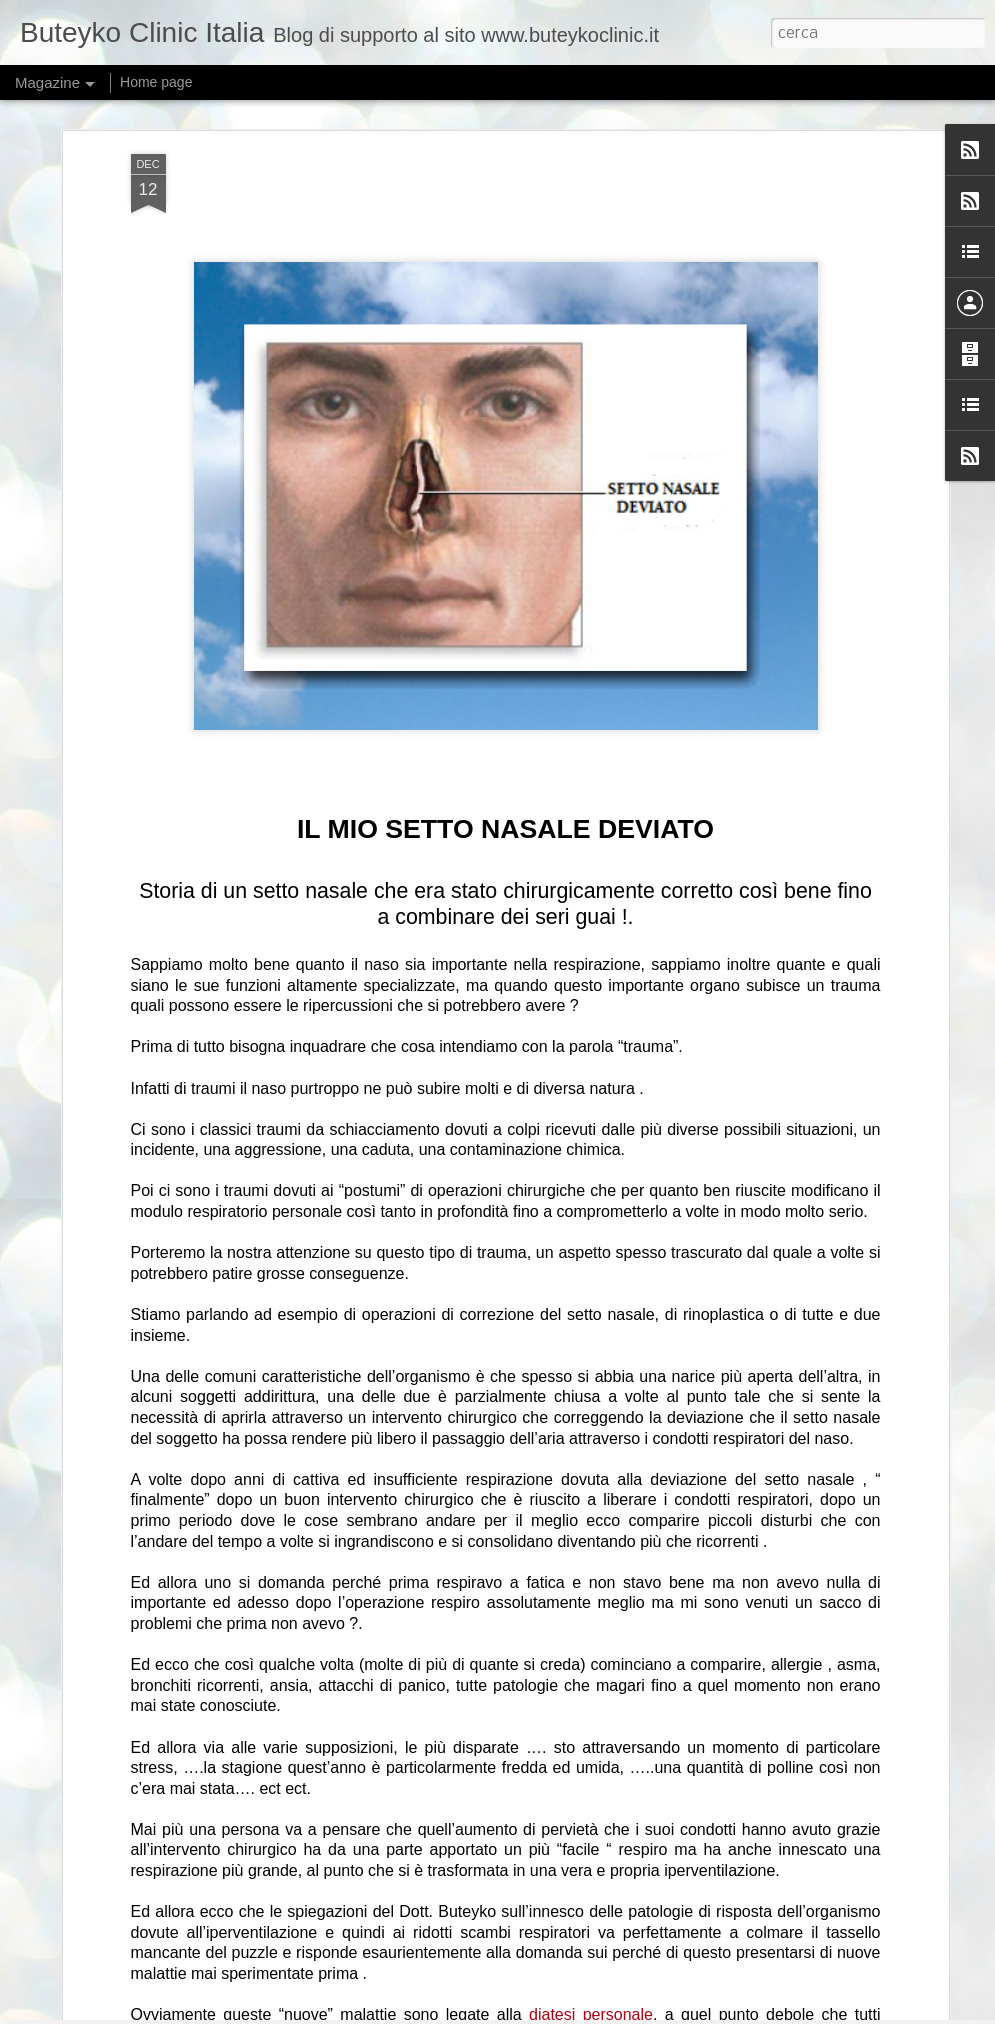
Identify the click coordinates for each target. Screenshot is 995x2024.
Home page (156, 82)
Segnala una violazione (756, 2012)
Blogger (674, 2012)
